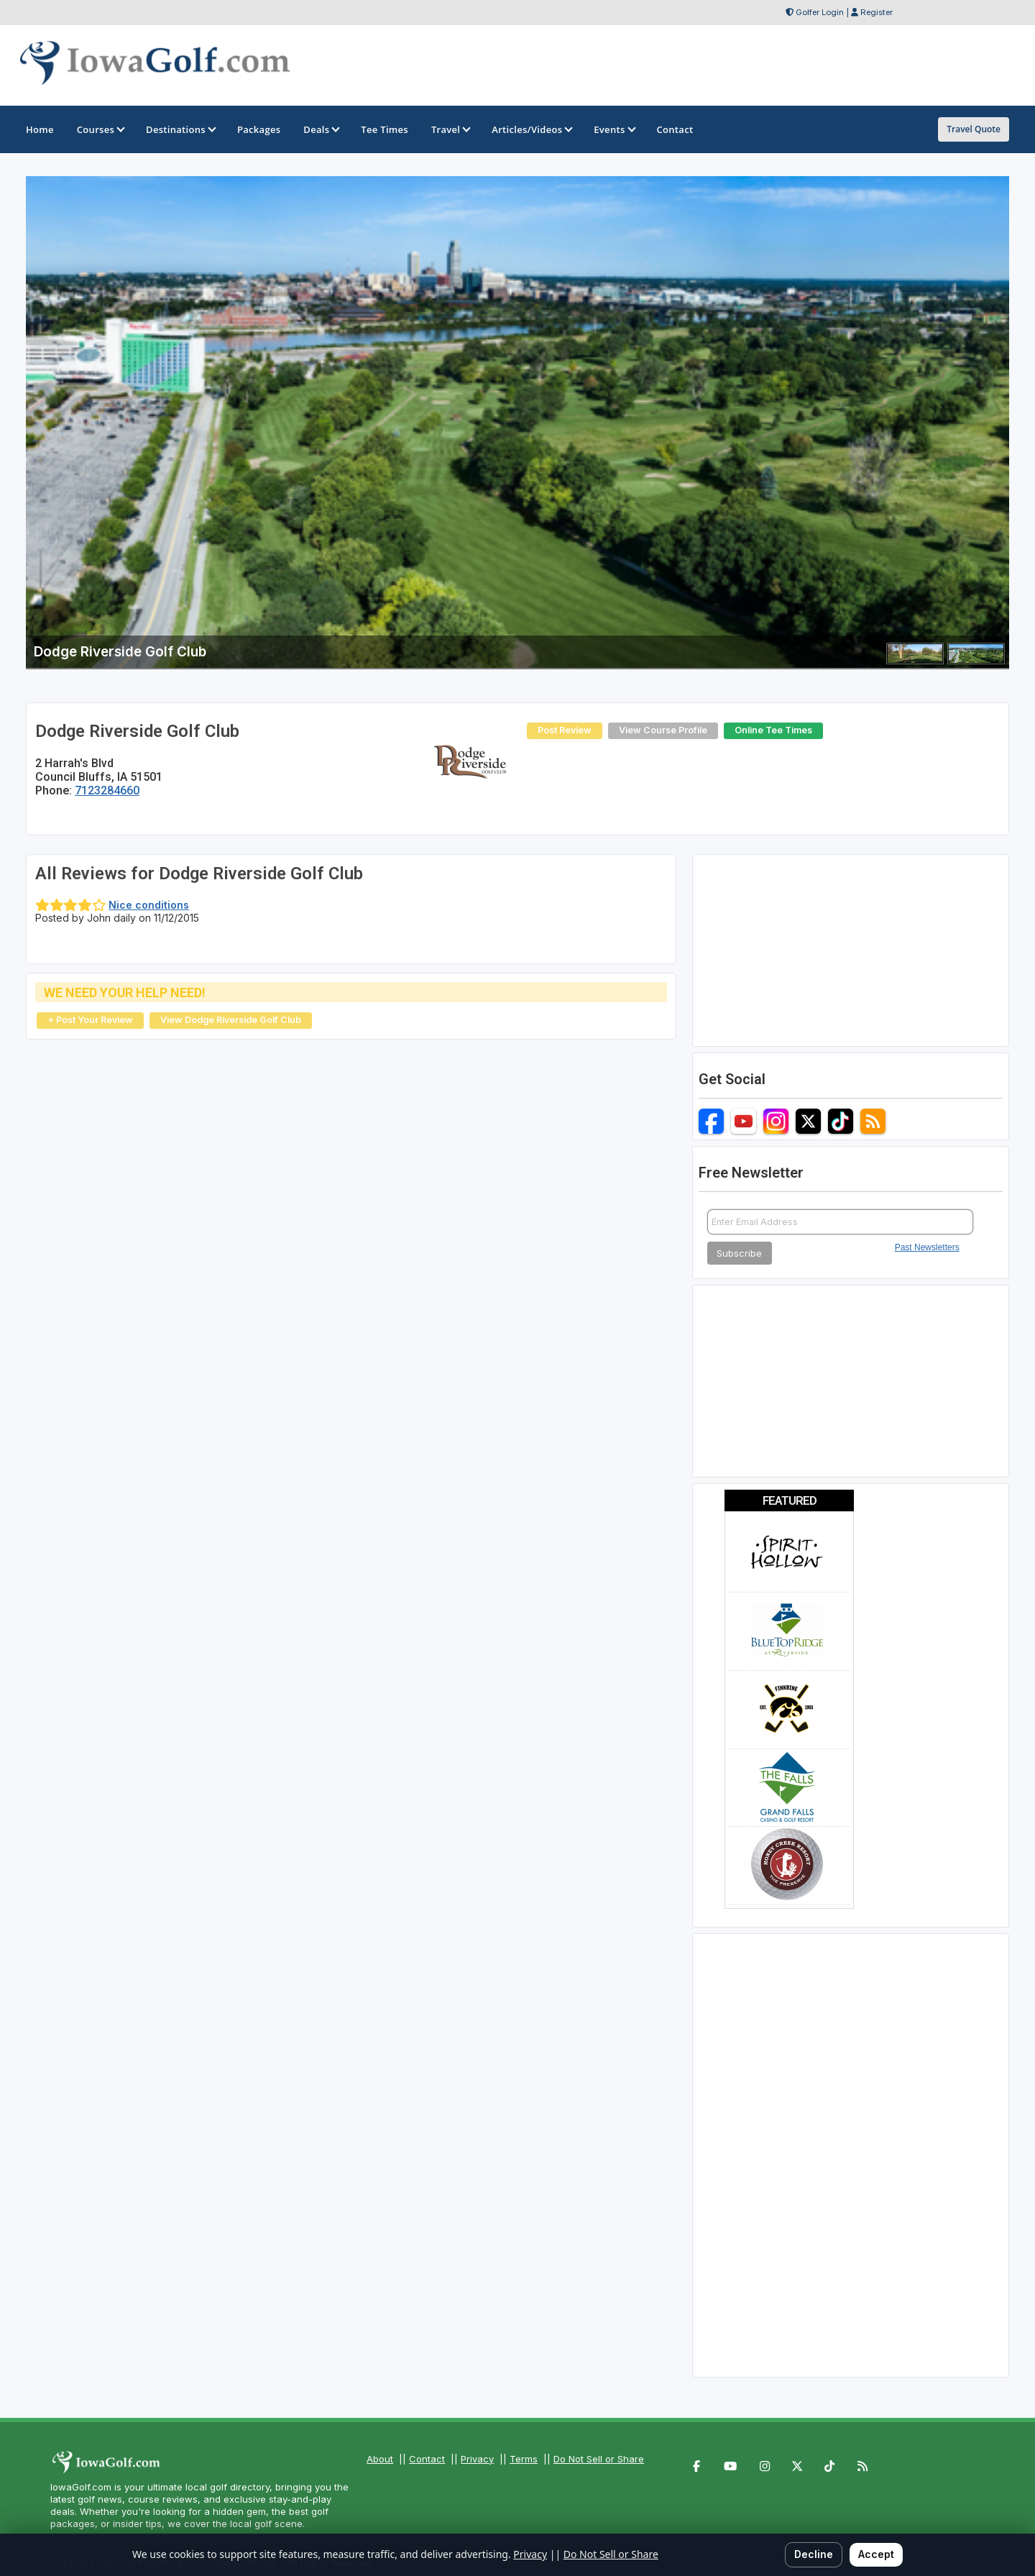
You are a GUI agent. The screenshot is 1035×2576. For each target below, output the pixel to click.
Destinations (180, 129)
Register (876, 12)
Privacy (477, 2459)
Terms (524, 2459)
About (380, 2459)
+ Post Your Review (90, 1019)
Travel (450, 129)
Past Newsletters (927, 1247)
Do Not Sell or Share (598, 2459)
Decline (813, 2554)
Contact (427, 2459)
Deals (320, 129)
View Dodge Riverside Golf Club (230, 1019)
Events (613, 129)
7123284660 (107, 790)
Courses (100, 129)
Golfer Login (820, 12)
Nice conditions (149, 905)
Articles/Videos (531, 129)
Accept (876, 2554)
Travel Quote (973, 129)
